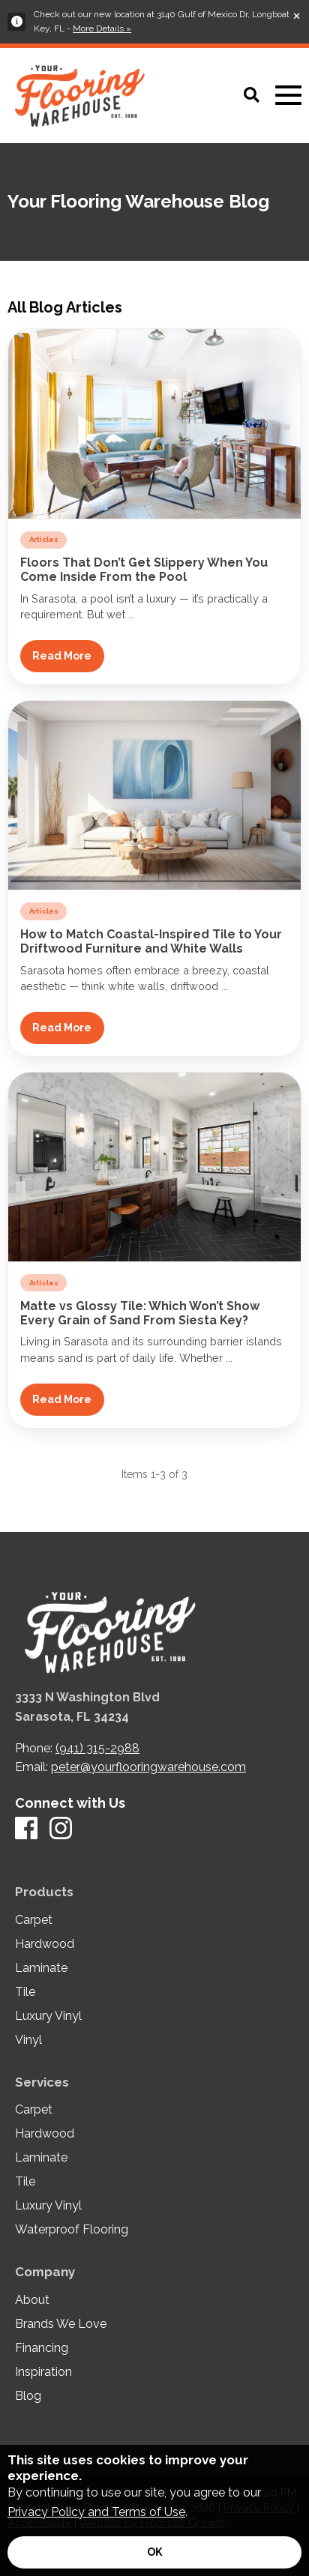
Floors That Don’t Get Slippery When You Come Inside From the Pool (144, 569)
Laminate (41, 1968)
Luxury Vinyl (48, 2016)
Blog (28, 2396)
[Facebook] (26, 1829)
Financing (41, 2348)
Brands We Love (60, 2324)
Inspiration (43, 2372)
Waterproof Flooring (71, 2230)
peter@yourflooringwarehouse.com (148, 1767)
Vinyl (28, 2040)
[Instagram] (61, 1829)
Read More (62, 655)
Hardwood (44, 1944)
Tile (25, 1992)
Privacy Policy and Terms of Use (96, 2512)
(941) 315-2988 (98, 1748)
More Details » (102, 28)
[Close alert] (296, 15)
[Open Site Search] (251, 96)
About (32, 2300)
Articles (43, 539)
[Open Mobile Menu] (288, 95)
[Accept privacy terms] (155, 2552)
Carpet (33, 1920)
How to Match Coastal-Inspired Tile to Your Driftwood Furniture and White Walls (151, 941)
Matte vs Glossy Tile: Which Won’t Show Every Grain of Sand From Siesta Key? (140, 1313)
